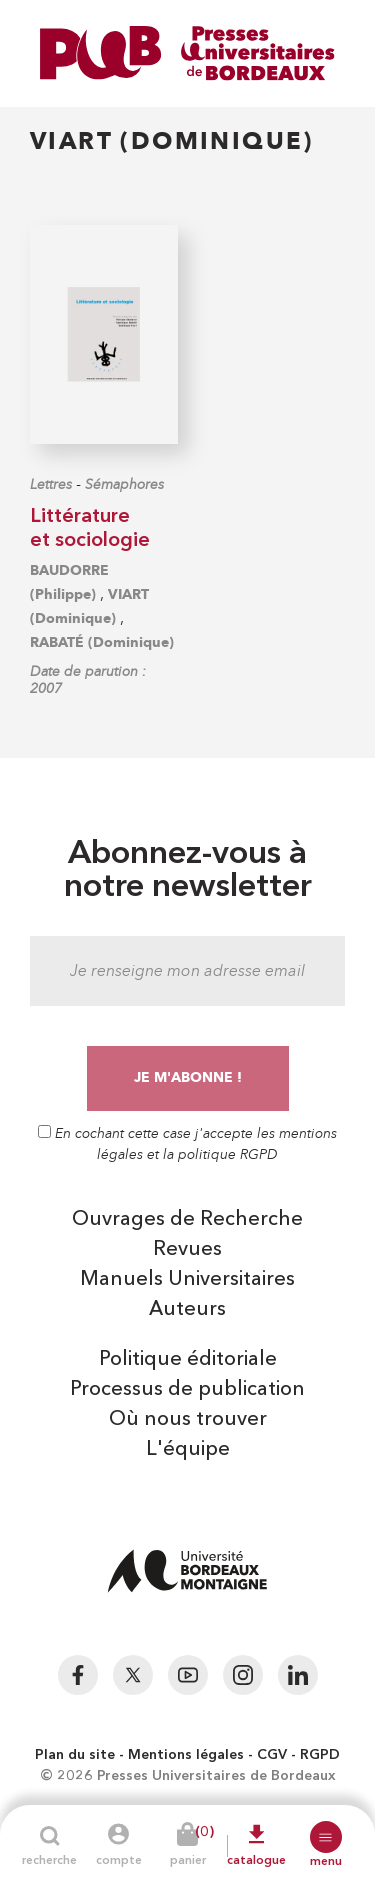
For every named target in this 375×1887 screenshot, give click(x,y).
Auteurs (187, 1310)
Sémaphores (124, 484)
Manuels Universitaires (187, 1280)
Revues (187, 1250)
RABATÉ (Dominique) (102, 642)
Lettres (51, 484)
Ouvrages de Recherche (187, 1220)
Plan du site (75, 1755)
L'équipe (188, 1450)
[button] (326, 1837)
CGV (272, 1755)
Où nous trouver (188, 1420)
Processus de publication (187, 1390)
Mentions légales (186, 1755)
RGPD (320, 1755)
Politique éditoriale (188, 1360)
